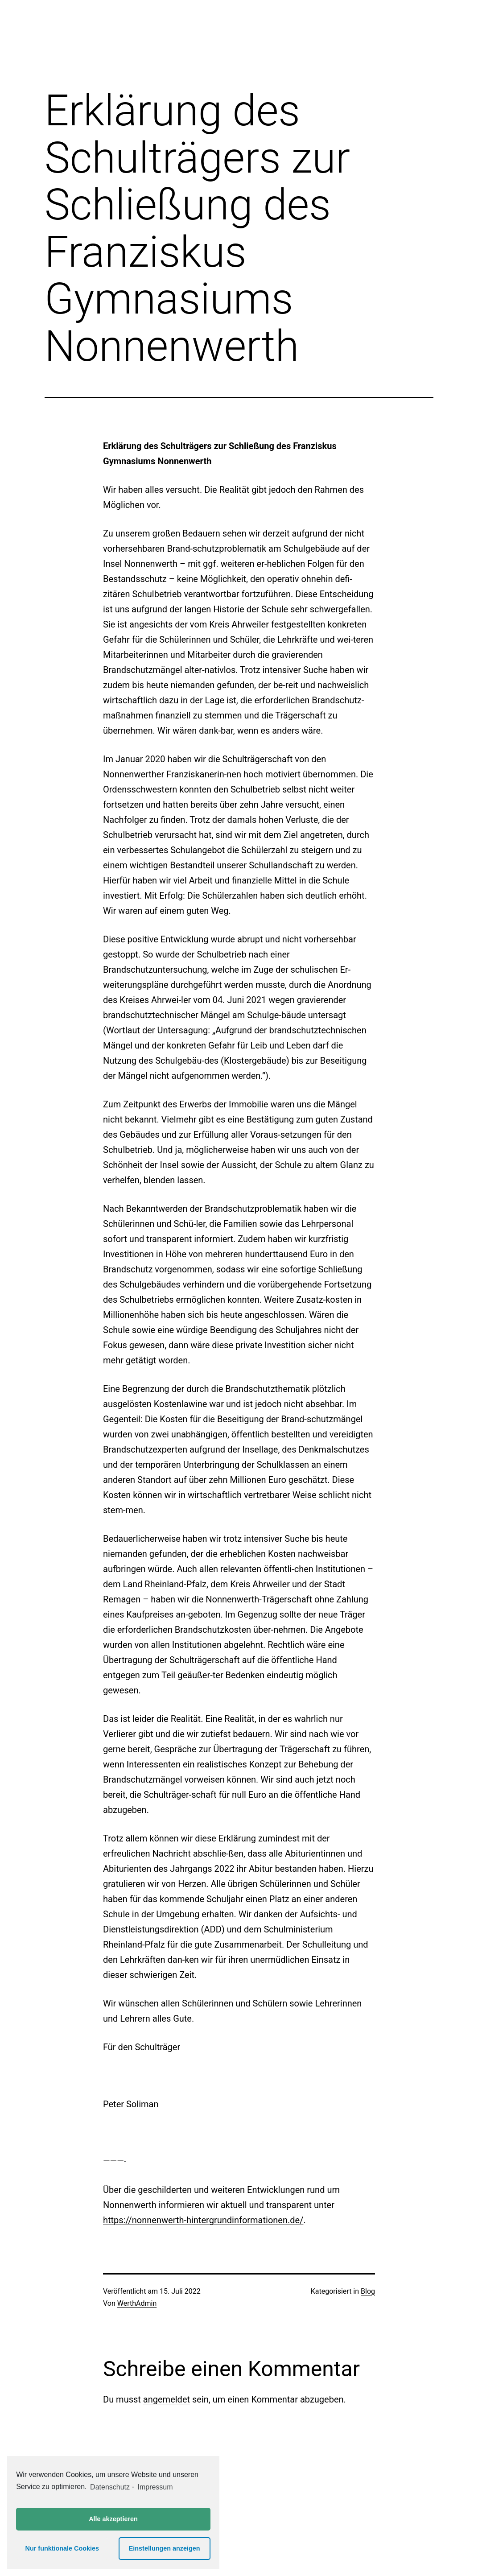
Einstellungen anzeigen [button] (164, 2548)
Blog (368, 2291)
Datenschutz (110, 2487)
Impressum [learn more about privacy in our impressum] (155, 2487)
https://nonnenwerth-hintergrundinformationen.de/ (203, 2220)
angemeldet (166, 2399)
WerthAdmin (137, 2303)
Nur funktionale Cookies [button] (62, 2548)
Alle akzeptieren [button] (113, 2518)
